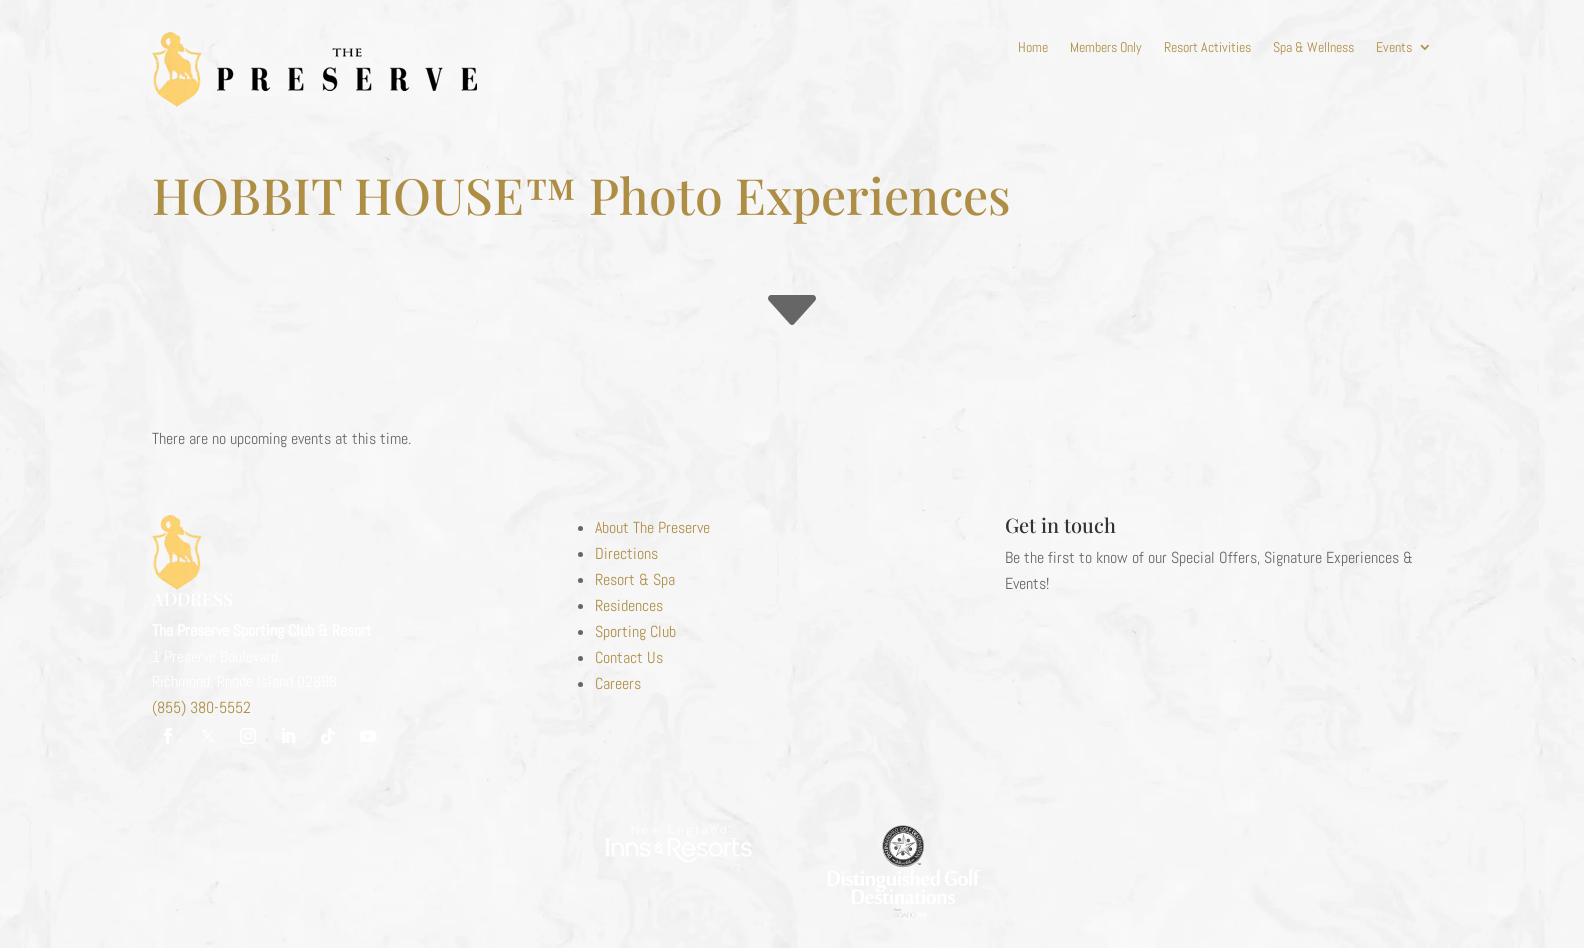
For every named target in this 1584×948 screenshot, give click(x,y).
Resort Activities (1207, 48)
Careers (618, 683)
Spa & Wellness (1313, 48)
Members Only (1106, 48)
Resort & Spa (635, 579)
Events (1394, 48)
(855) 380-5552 (201, 707)
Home (1033, 48)
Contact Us (629, 657)
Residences (629, 605)
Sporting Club (635, 631)
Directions (626, 553)
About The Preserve (652, 527)
